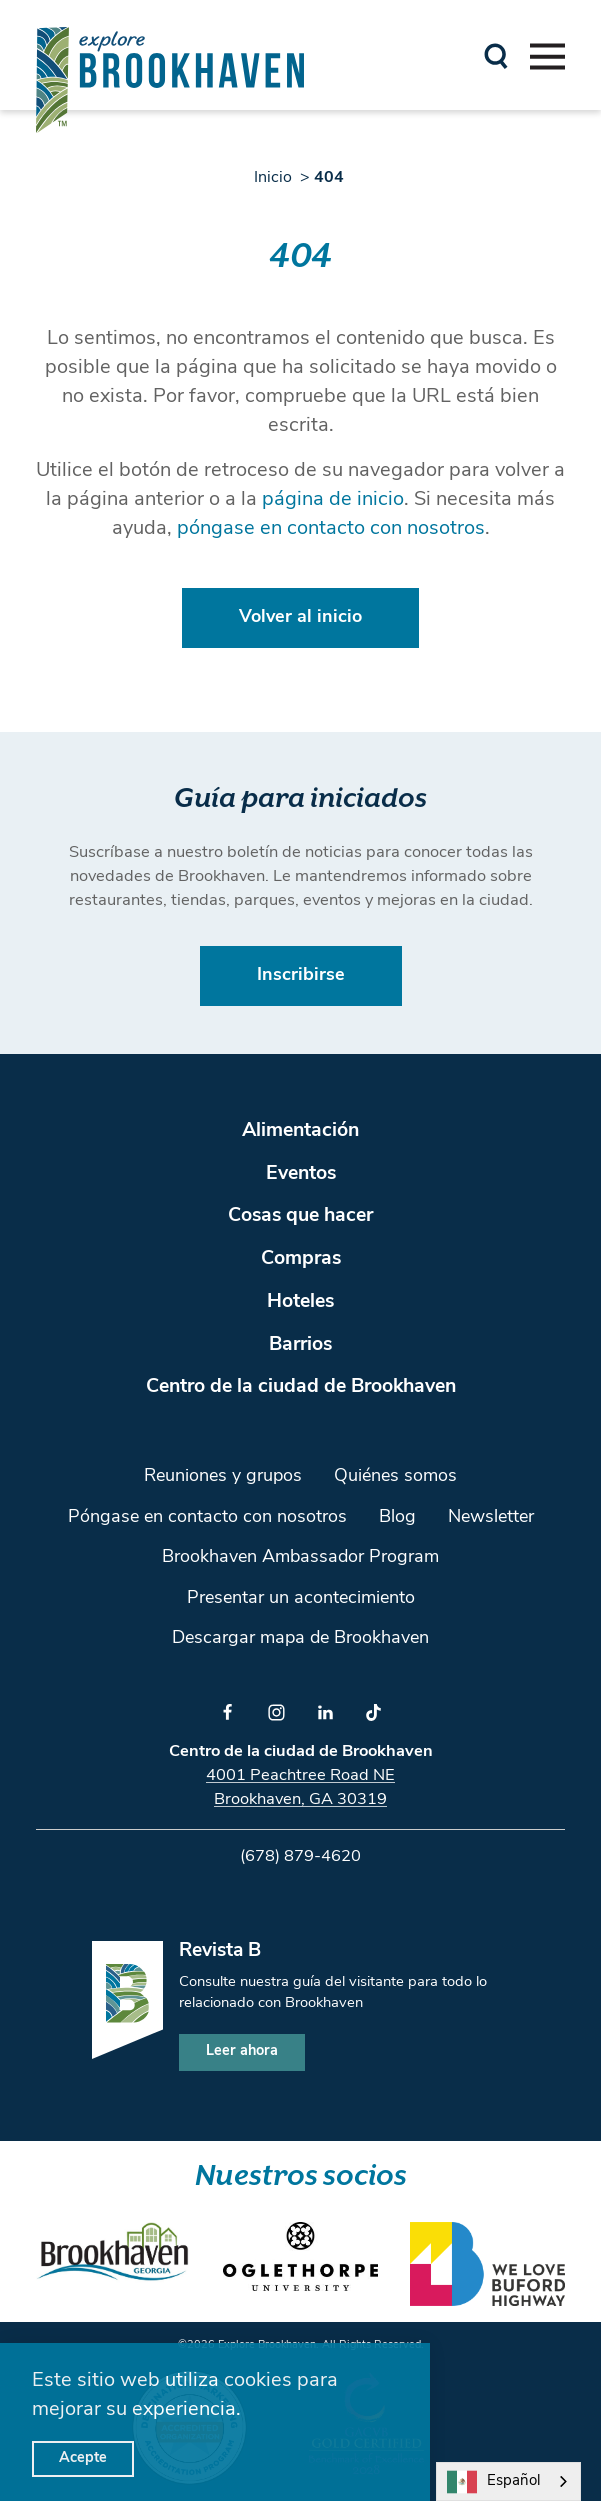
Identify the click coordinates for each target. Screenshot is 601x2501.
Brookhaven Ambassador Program (300, 1557)
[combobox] (508, 2481)
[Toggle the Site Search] (496, 54)
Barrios (300, 1345)
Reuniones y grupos (223, 1476)
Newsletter (491, 1517)
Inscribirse (301, 975)
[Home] (170, 79)
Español (493, 2482)
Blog (397, 1517)
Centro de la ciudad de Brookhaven (301, 1387)
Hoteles (300, 1302)
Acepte (83, 2458)
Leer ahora (242, 2051)
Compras (301, 1259)
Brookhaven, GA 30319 (300, 1800)
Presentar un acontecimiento (301, 1598)
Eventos (301, 1174)
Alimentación (300, 1131)
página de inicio (333, 500)
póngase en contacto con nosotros (331, 529)
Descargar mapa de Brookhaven (300, 1638)
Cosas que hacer (300, 1216)
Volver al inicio (300, 617)
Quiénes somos (395, 1476)
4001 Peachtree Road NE (300, 1776)
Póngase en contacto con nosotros (207, 1517)
